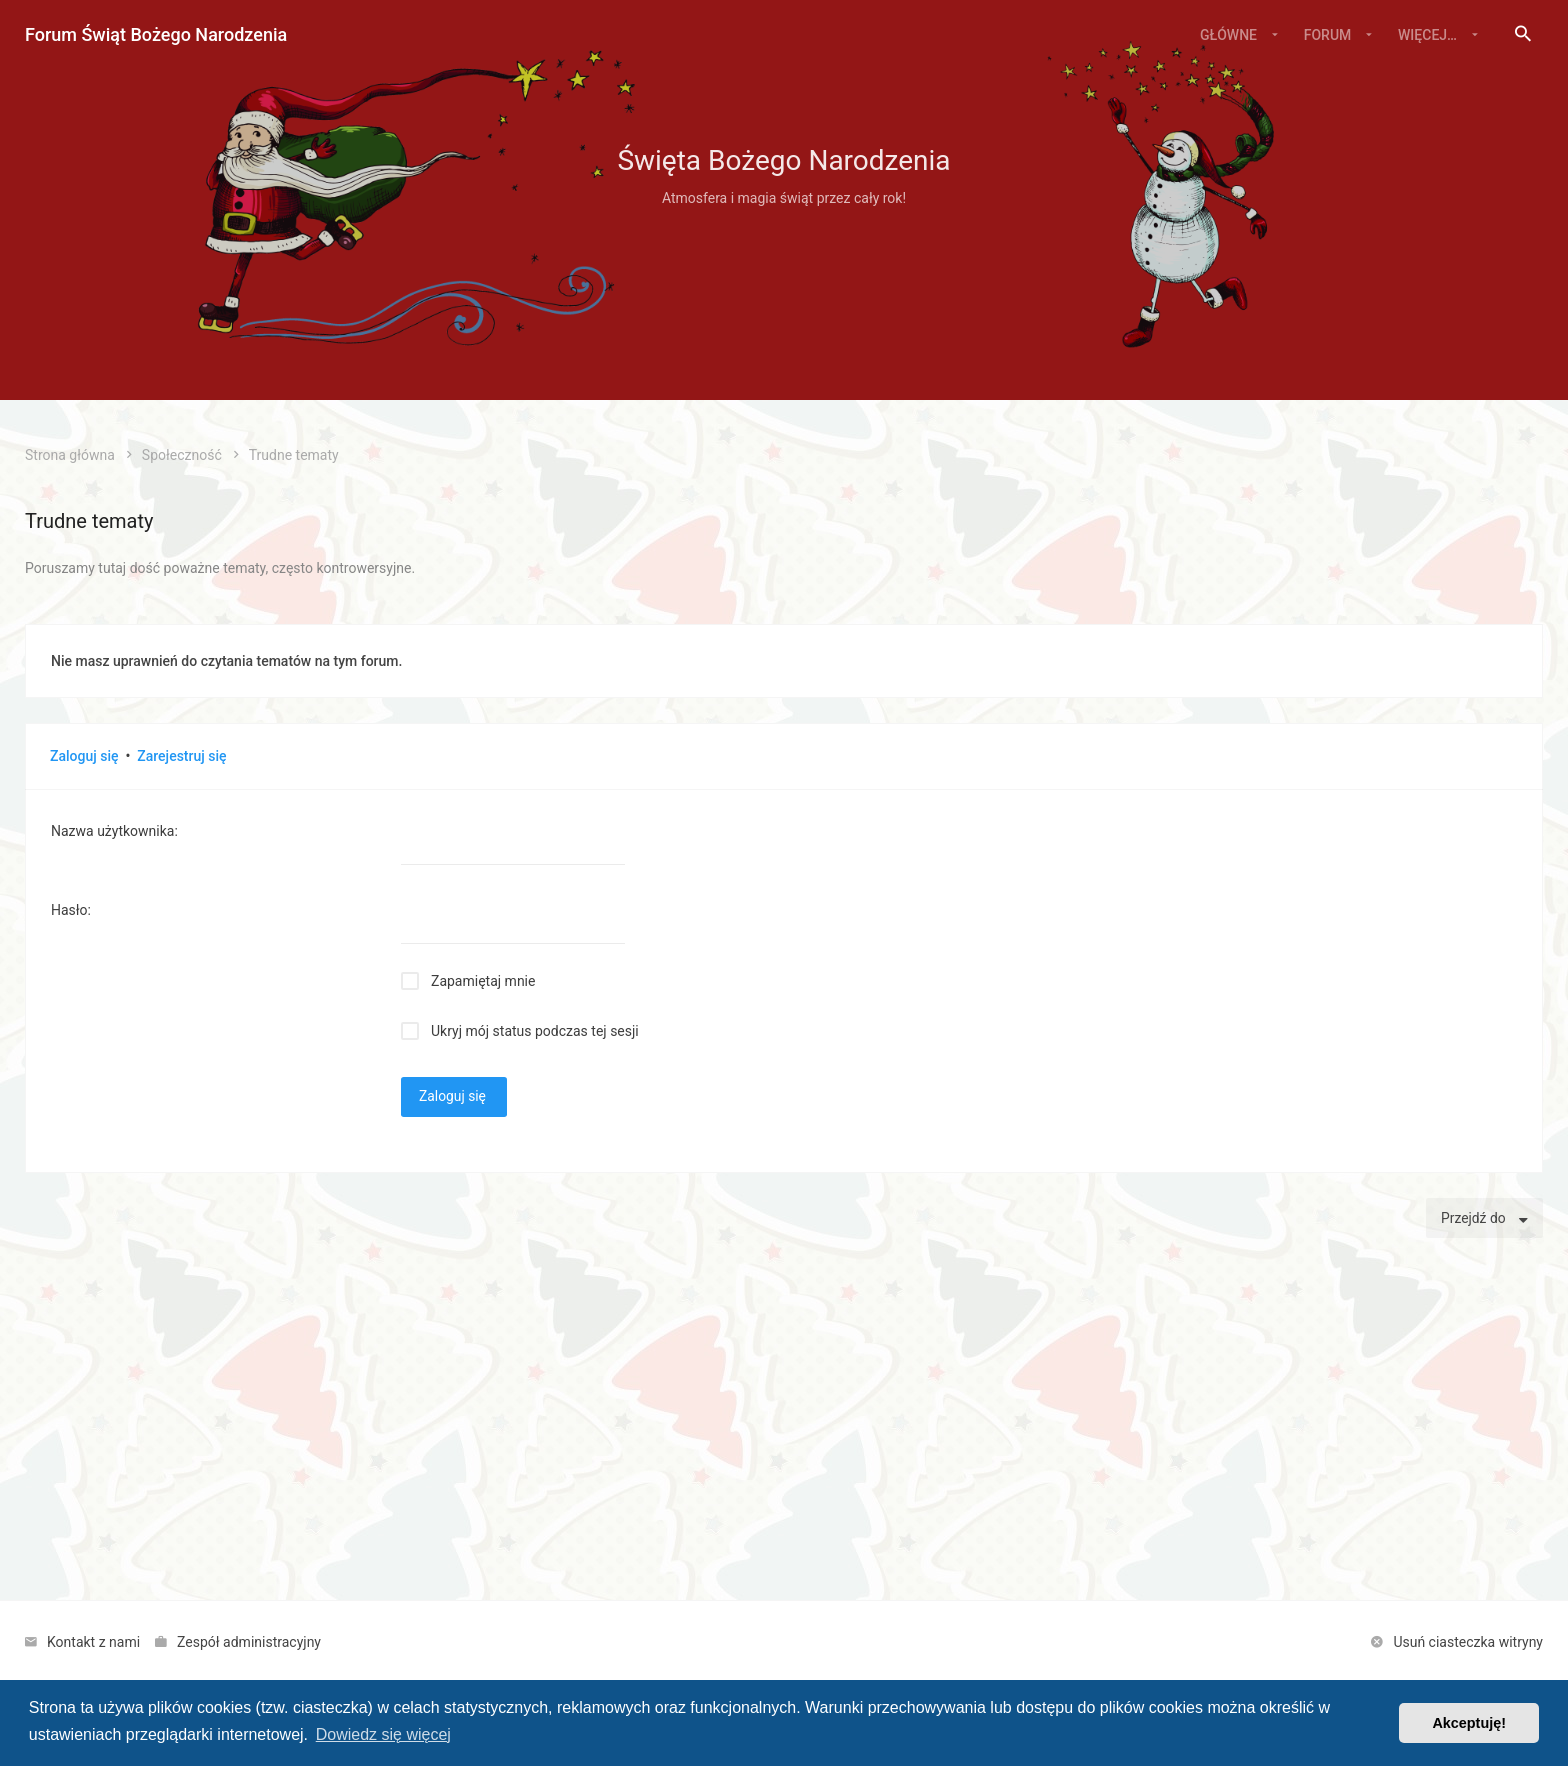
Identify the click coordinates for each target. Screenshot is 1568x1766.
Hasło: (71, 910)
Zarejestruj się (181, 756)
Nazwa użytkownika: (114, 831)
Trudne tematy (89, 521)
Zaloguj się (84, 756)
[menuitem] (1523, 35)
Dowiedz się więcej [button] (383, 1734)
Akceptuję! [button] (1469, 1723)
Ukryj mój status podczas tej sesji (535, 1031)
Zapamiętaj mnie (483, 981)
